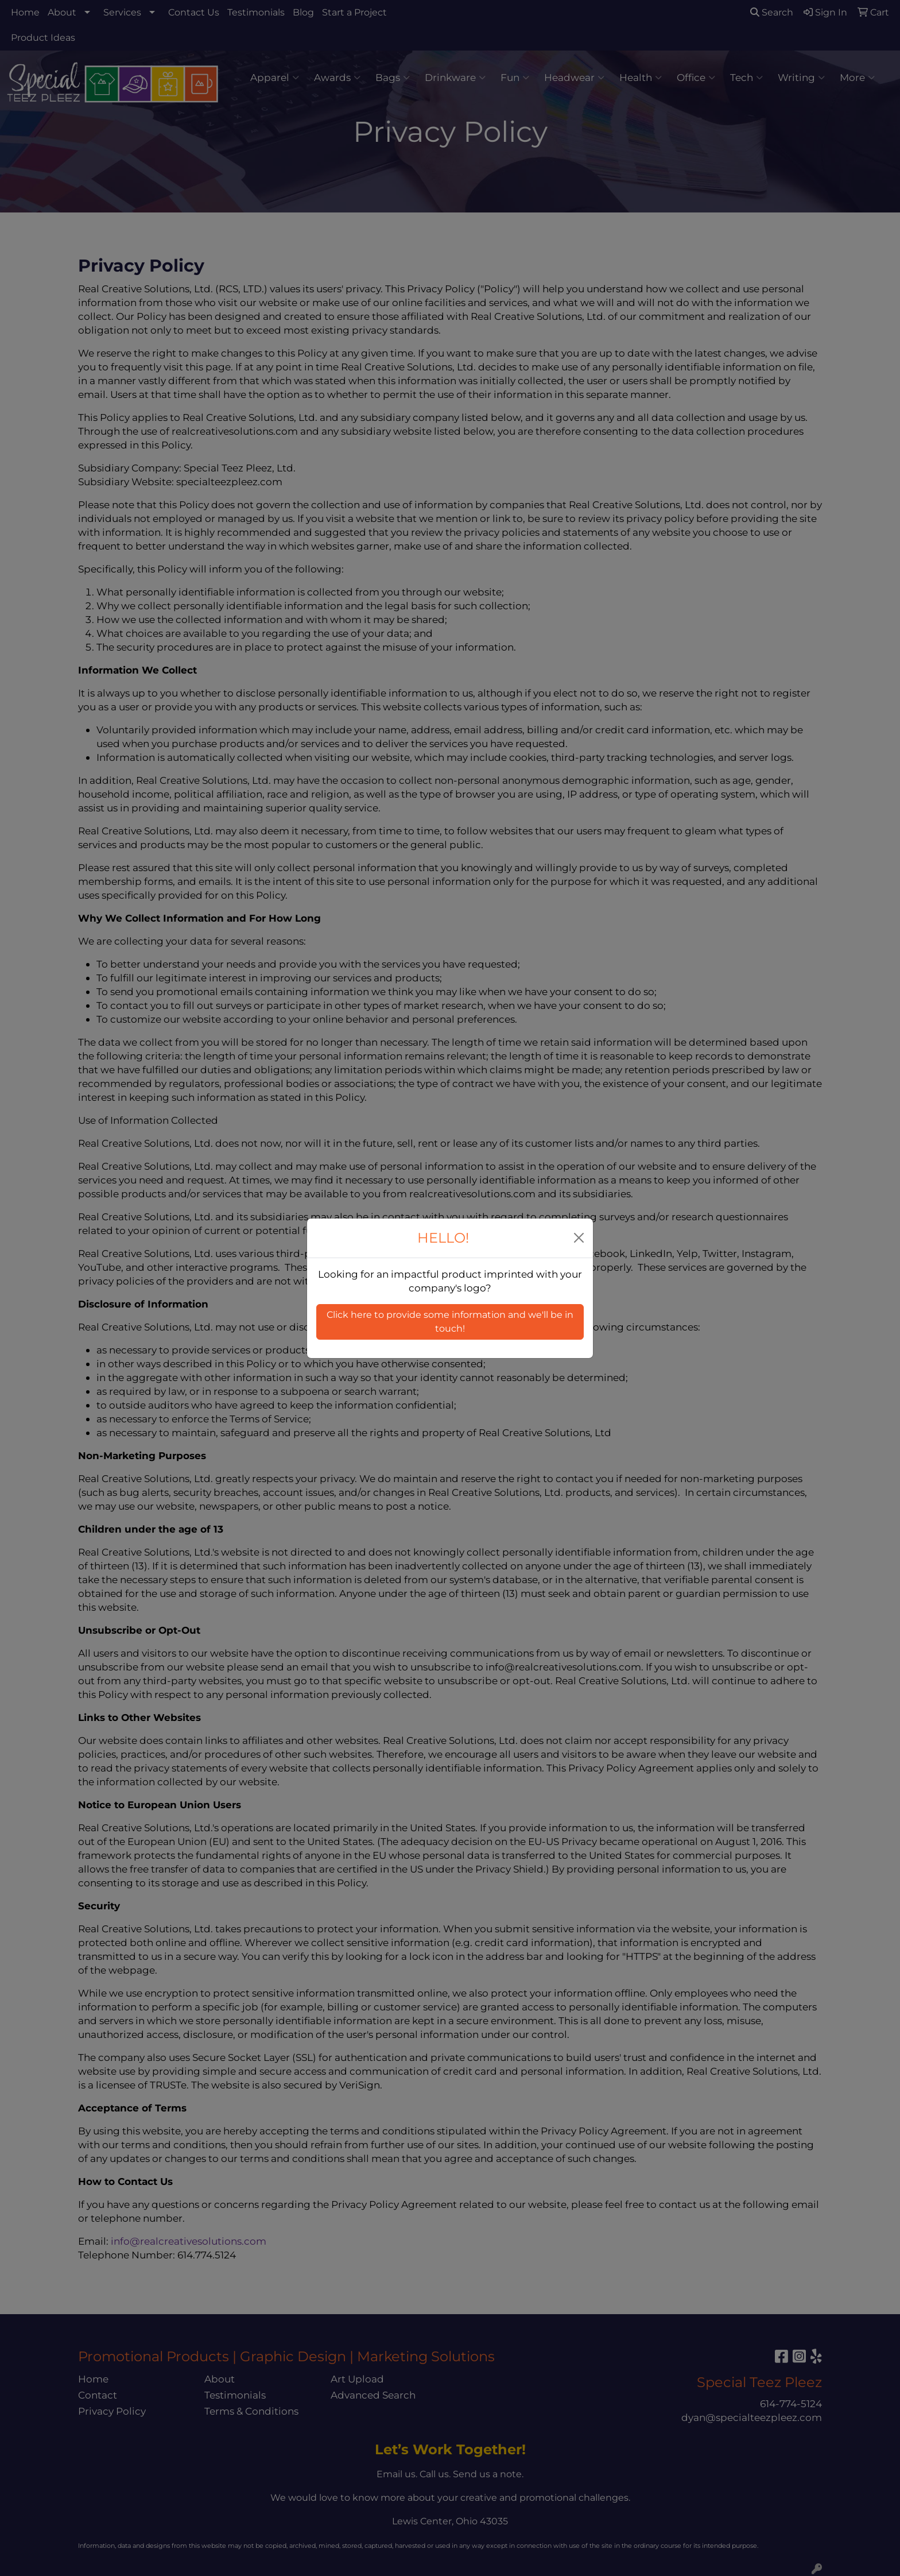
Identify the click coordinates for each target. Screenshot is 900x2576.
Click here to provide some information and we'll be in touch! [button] (450, 1321)
